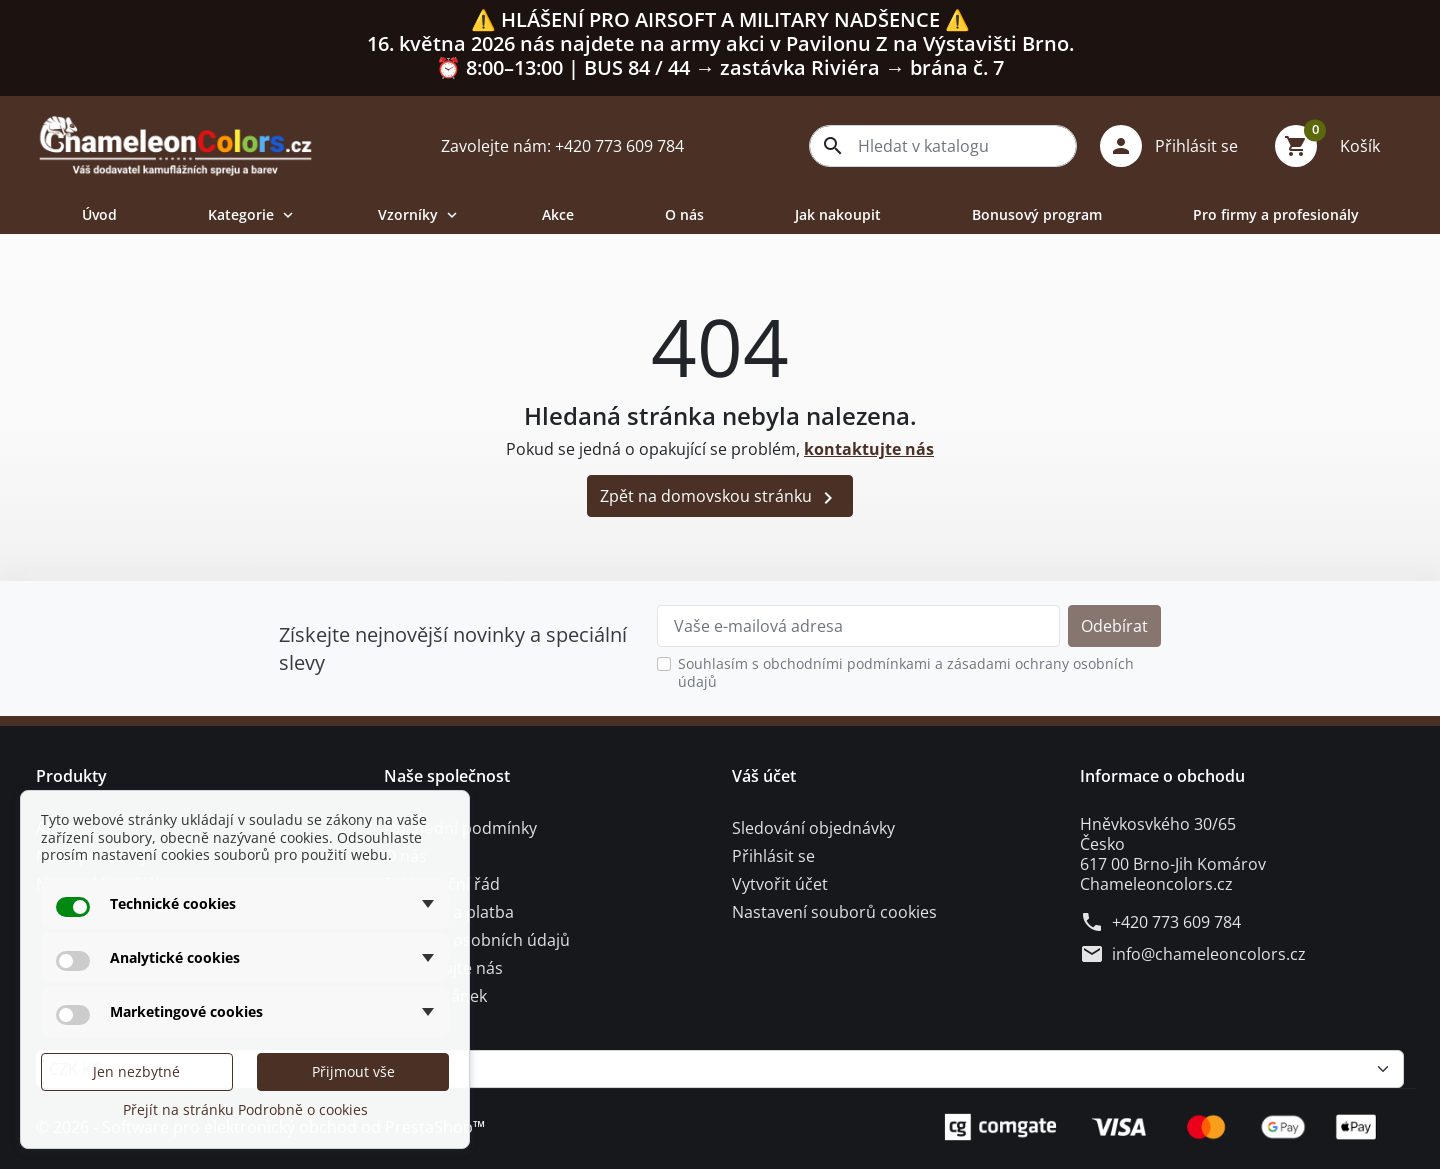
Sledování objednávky (813, 828)
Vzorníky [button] (419, 214)
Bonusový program (1037, 214)
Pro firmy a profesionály (1276, 214)
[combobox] (943, 146)
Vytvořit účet (780, 884)
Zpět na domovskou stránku (720, 497)
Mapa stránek (435, 996)
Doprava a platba (449, 912)
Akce (558, 214)
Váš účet (764, 776)
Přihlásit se (773, 856)
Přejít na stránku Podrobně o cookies (245, 1109)
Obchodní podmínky (460, 828)
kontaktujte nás (869, 449)
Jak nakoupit (838, 214)
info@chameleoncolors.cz (1209, 954)
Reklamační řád (442, 884)
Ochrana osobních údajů (477, 940)
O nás (684, 214)
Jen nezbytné (136, 1071)
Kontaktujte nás (443, 968)
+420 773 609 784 (1176, 922)
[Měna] (720, 1069)
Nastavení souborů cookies (834, 912)
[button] (1176, 146)
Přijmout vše (353, 1071)
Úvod (99, 214)
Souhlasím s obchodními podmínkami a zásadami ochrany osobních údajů (906, 672)
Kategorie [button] (252, 214)
